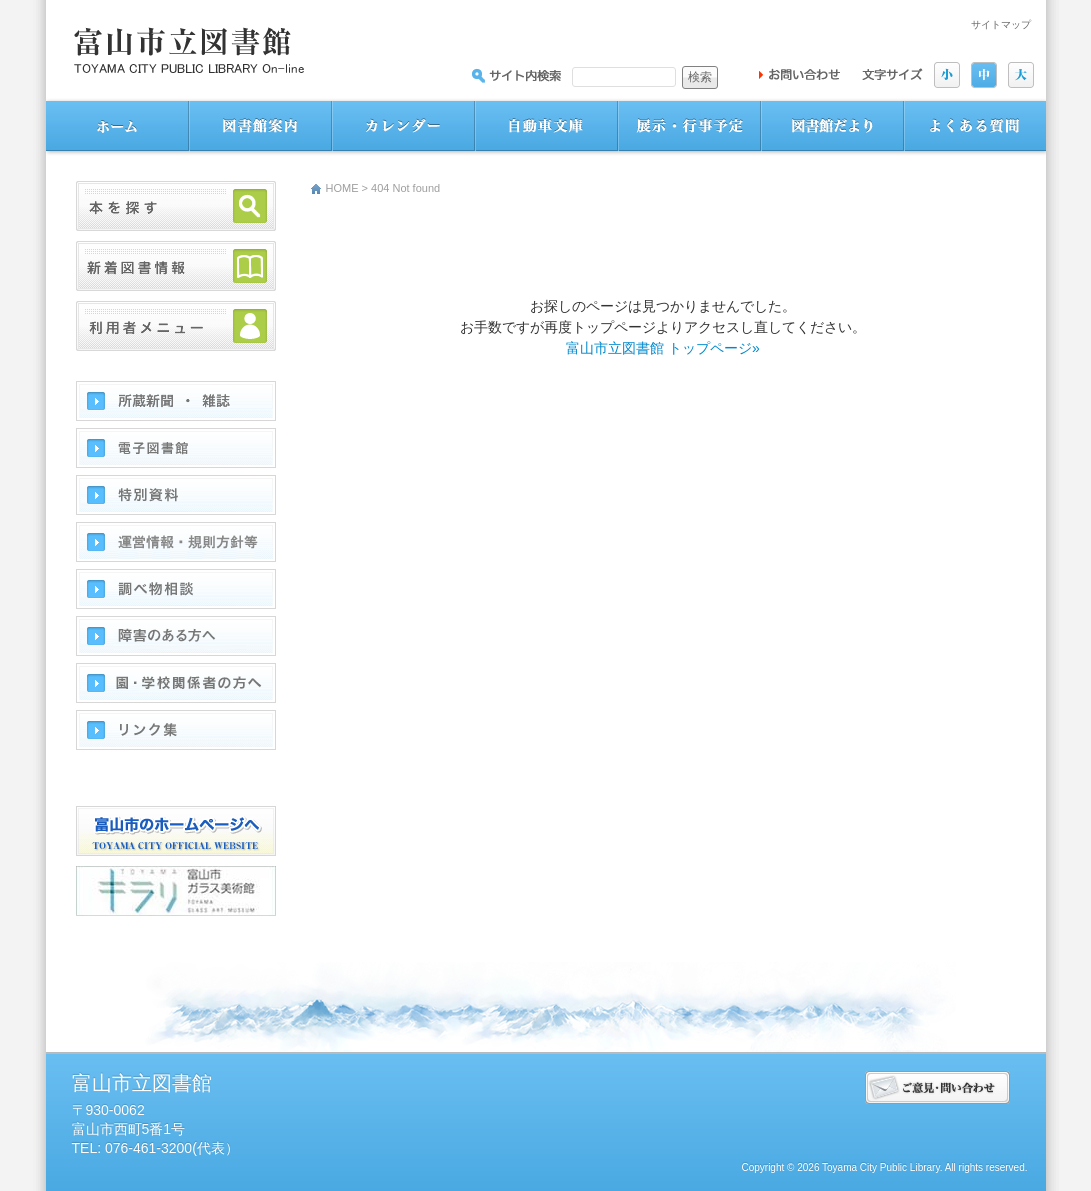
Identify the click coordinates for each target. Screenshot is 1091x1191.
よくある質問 (975, 127)
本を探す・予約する (176, 206)
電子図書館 (176, 448)
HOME (342, 188)
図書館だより (832, 127)
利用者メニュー (176, 326)
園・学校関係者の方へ (176, 683)
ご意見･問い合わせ (937, 1087)
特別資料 (176, 495)
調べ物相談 (176, 589)
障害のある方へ (176, 636)
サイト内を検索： (516, 75)
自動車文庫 (546, 127)
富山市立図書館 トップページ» (663, 348)
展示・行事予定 (689, 127)
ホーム (117, 127)
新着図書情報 (176, 266)
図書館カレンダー (403, 127)
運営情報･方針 (176, 542)
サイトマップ (1001, 24)
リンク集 (176, 730)
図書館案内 (260, 127)
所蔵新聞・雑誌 (176, 401)
